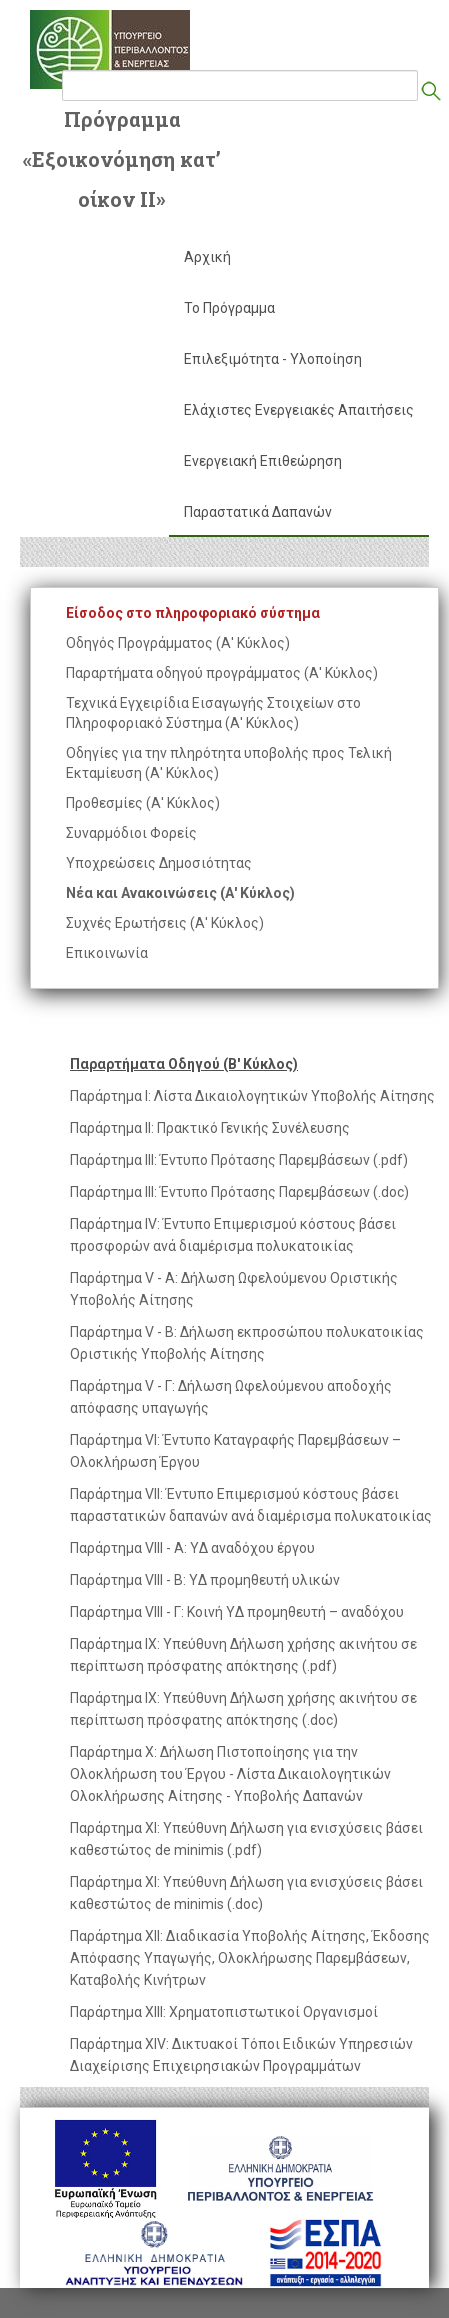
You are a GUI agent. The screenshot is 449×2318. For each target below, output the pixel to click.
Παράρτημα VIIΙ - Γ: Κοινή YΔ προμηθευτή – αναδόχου (237, 1612)
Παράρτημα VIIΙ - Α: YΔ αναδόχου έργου (192, 1548)
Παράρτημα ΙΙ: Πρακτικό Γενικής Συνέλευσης (210, 1128)
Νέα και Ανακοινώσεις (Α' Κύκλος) (180, 893)
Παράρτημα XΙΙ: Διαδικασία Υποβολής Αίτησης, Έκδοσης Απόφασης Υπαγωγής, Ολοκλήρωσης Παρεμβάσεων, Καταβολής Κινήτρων (250, 1958)
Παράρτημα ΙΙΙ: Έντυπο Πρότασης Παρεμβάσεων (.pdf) (239, 1160)
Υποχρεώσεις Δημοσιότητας (159, 863)
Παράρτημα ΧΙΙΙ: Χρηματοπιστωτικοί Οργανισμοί (224, 2012)
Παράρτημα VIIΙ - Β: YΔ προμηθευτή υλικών (205, 1580)
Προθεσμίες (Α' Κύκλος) (143, 803)
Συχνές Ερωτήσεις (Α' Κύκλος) (165, 923)
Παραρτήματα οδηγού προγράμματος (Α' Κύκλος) (222, 673)
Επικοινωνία (107, 953)
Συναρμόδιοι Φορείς (131, 833)
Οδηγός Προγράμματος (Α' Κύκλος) (178, 643)
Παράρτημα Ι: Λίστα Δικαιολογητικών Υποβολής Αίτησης (252, 1096)
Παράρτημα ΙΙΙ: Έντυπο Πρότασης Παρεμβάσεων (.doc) (239, 1192)
